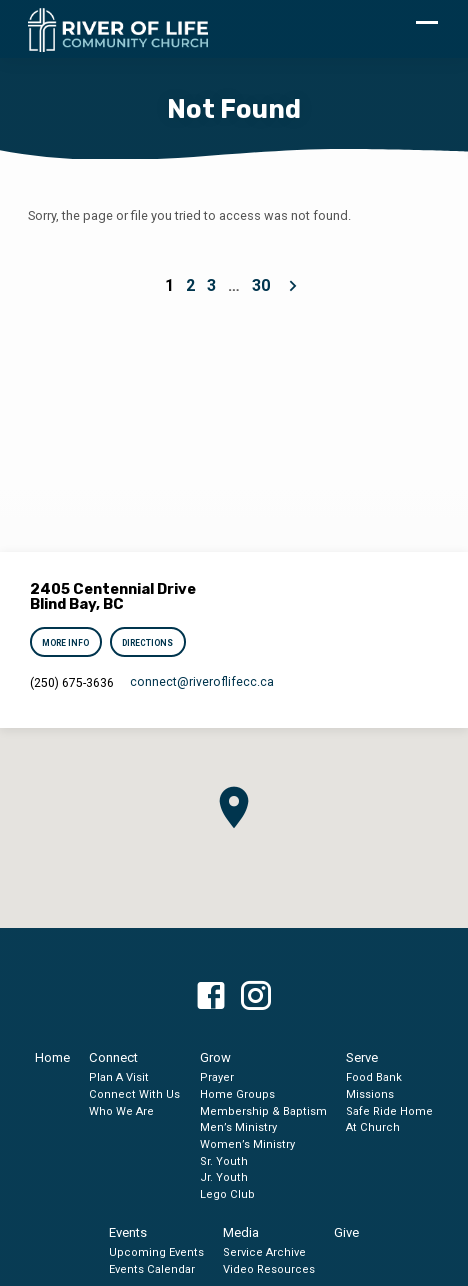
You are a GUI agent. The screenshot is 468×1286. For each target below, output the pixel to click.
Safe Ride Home (389, 1111)
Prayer (217, 1077)
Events (128, 1232)
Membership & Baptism (263, 1111)
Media (241, 1232)
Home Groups (237, 1094)
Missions (370, 1094)
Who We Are (121, 1111)
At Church (373, 1127)
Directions (147, 643)
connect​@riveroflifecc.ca (202, 682)
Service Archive (264, 1252)
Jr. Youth (224, 1177)
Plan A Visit (119, 1077)
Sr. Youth (224, 1161)
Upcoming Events (156, 1252)
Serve (362, 1057)
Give (346, 1232)
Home (52, 1057)
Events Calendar (152, 1269)
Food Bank (374, 1077)
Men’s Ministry (238, 1127)
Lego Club (227, 1194)
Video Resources (269, 1269)
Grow (215, 1057)
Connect (113, 1057)
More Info (66, 643)
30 (261, 285)
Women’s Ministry (247, 1144)
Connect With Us (134, 1094)
